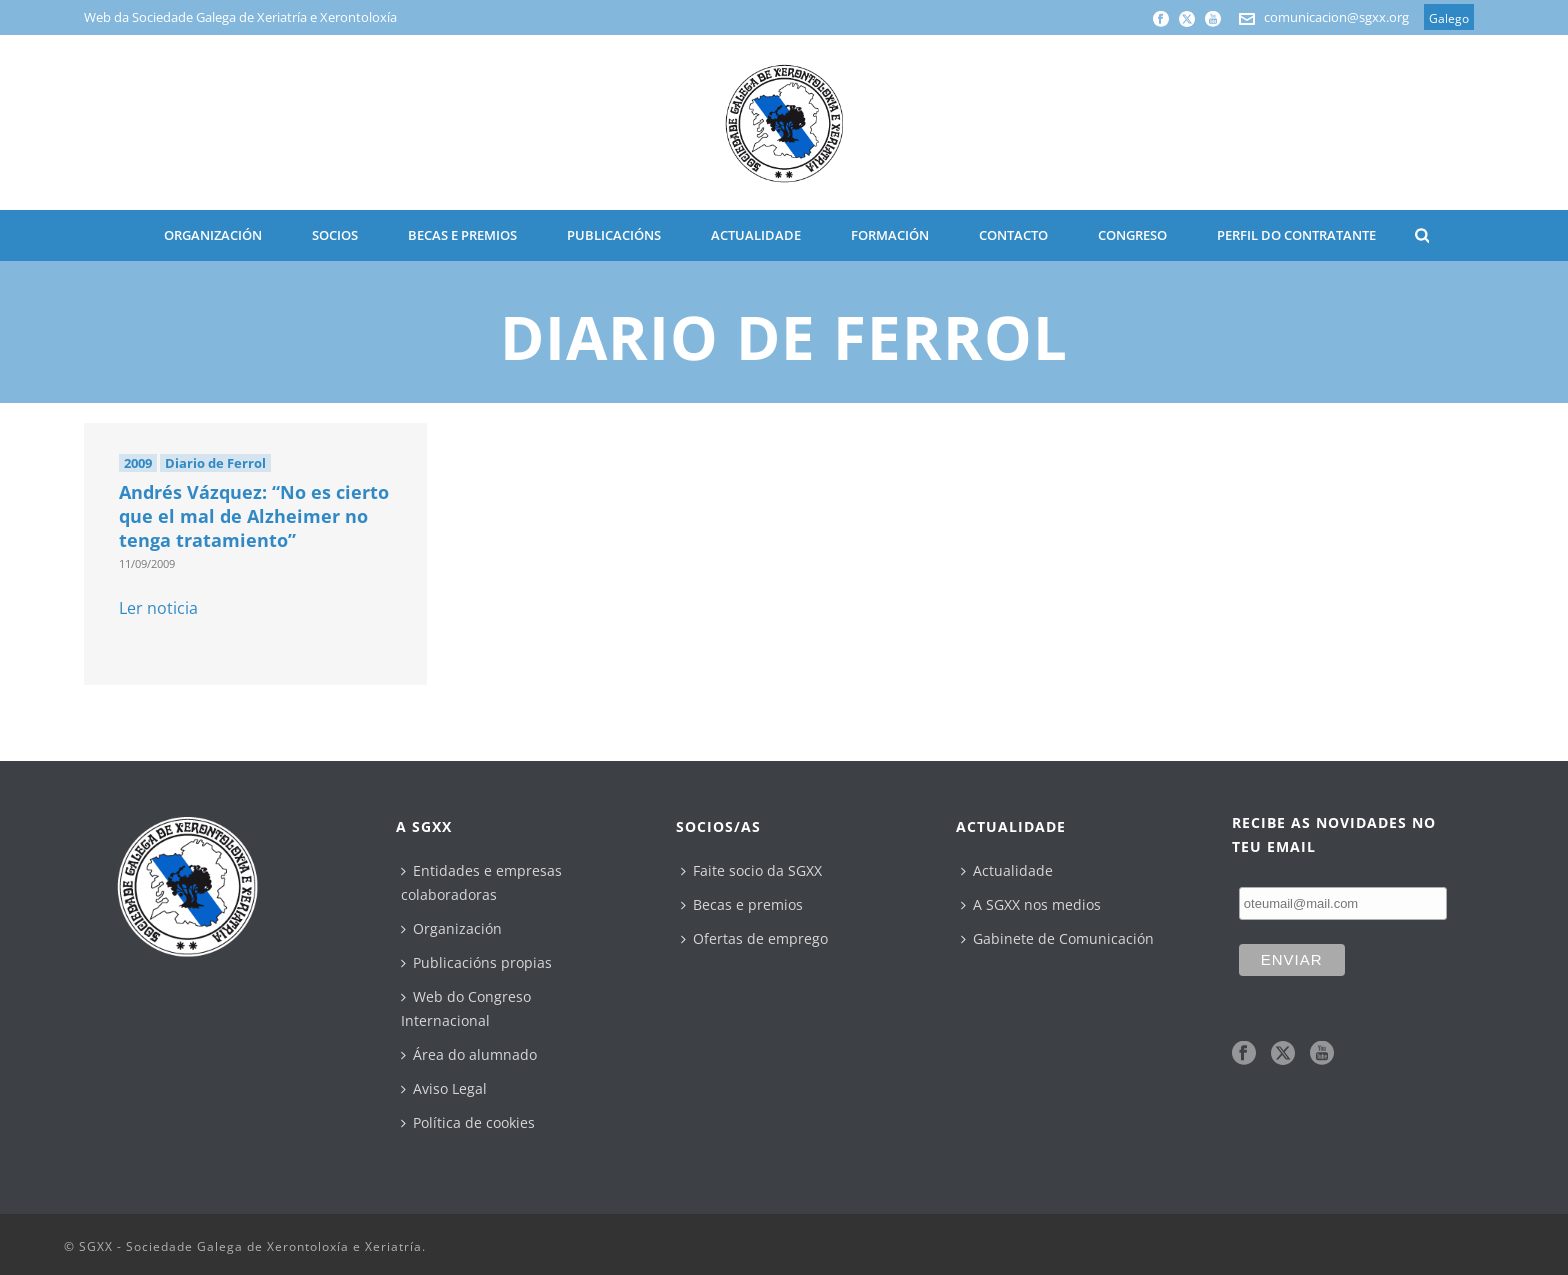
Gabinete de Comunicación (1057, 938)
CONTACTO (1013, 235)
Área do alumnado (469, 1054)
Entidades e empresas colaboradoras (481, 882)
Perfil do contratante (1296, 235)
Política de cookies (468, 1122)
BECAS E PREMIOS (462, 235)
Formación (890, 235)
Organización (451, 928)
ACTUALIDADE (756, 235)
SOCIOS (335, 235)
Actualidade (1007, 870)
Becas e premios (742, 904)
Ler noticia (158, 608)
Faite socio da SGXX (751, 870)
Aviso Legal (444, 1088)
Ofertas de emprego (754, 938)
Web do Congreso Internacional (466, 1008)
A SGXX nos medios (1031, 904)
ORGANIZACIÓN (213, 235)
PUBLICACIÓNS (614, 235)
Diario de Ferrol (215, 463)
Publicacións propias (476, 962)
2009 (138, 463)
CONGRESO (1132, 235)
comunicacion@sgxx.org (1336, 17)
